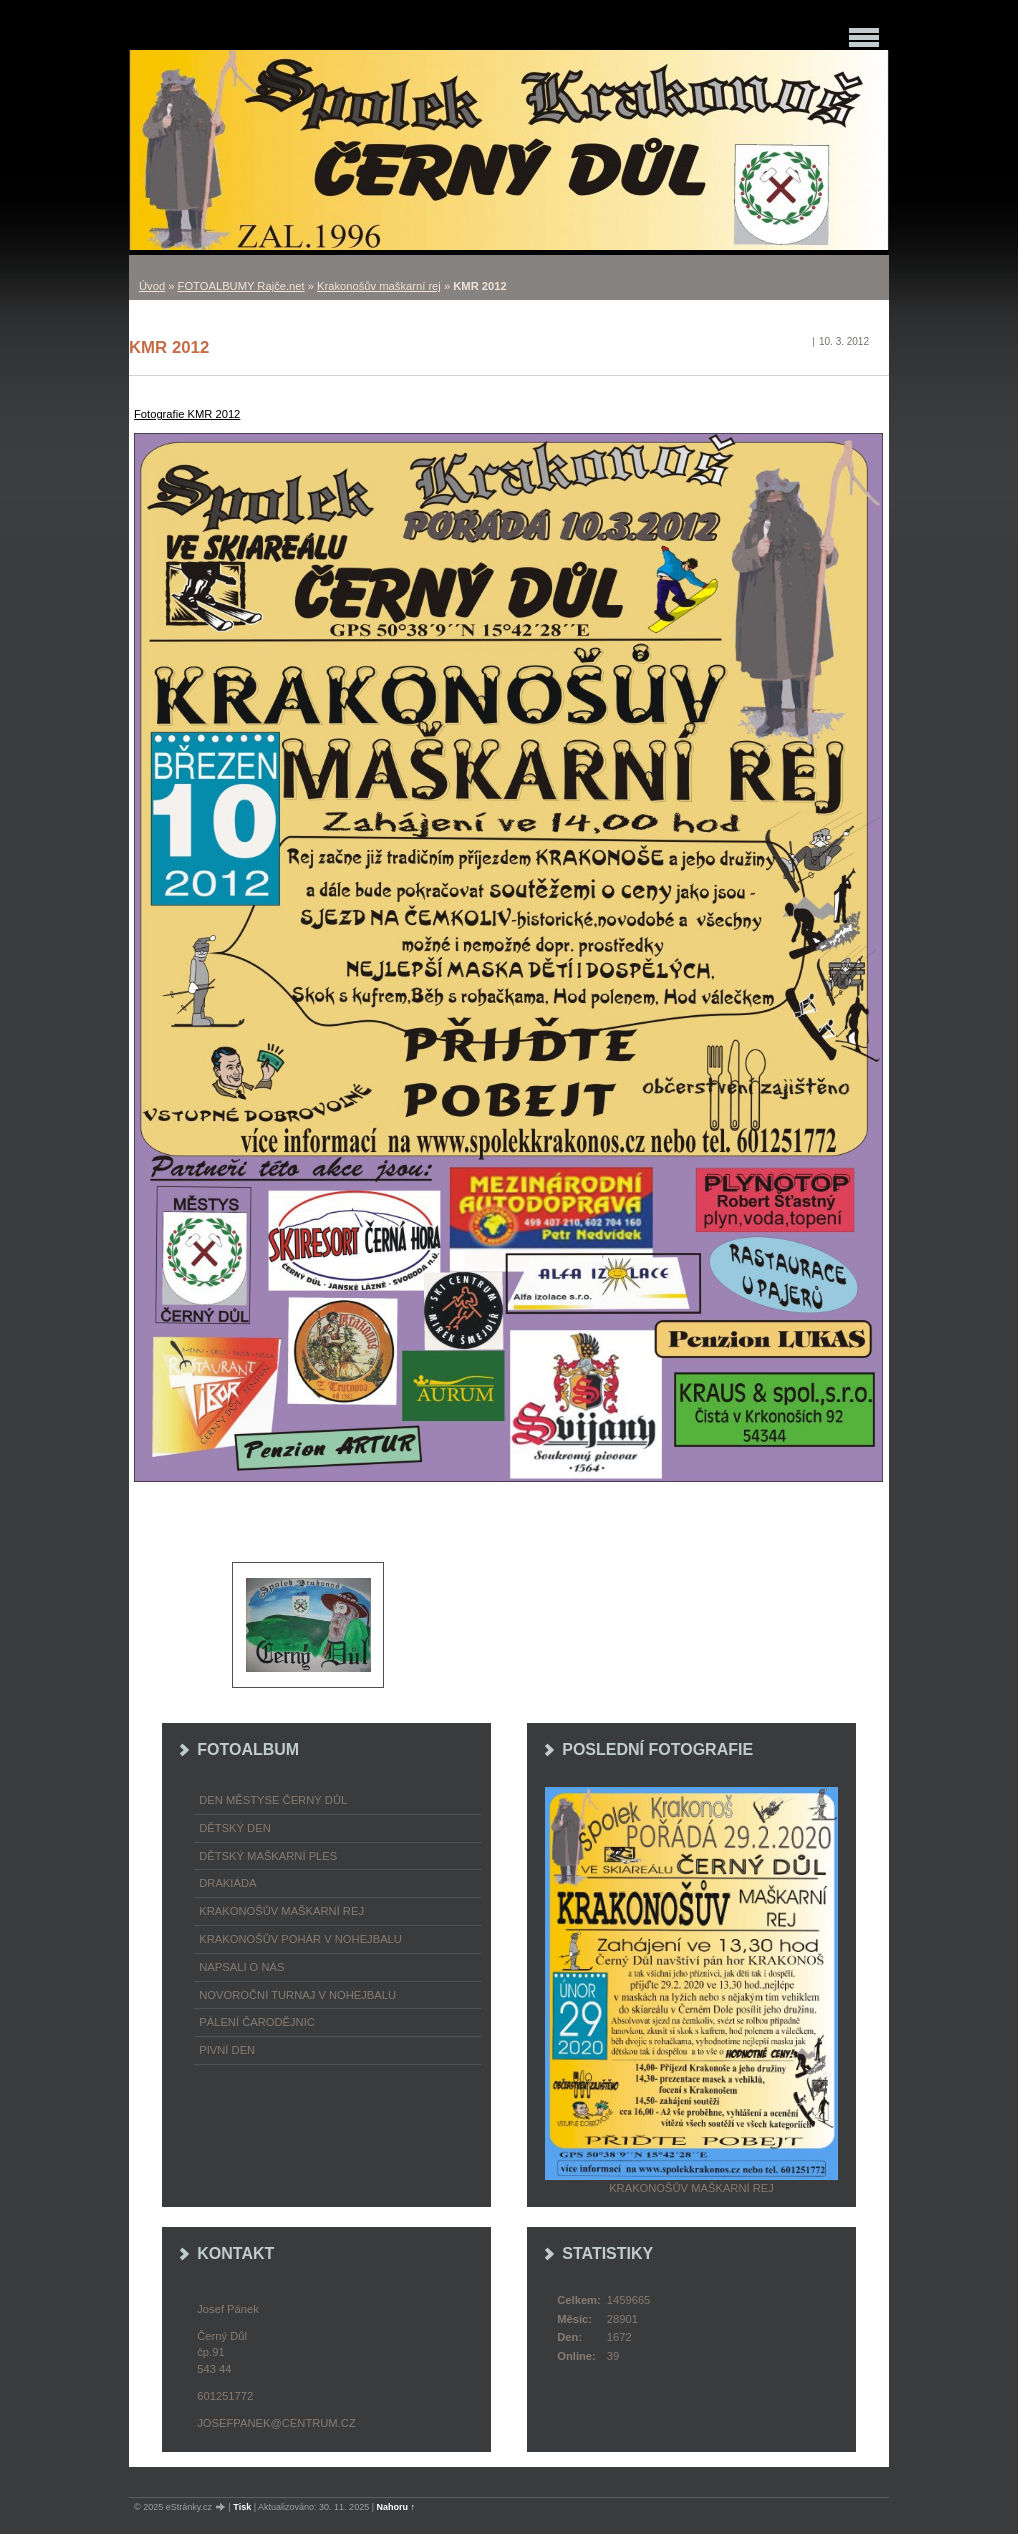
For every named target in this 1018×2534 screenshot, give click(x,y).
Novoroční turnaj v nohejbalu (297, 1995)
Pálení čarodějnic (257, 2022)
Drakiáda (227, 1883)
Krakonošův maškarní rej (379, 286)
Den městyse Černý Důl (273, 1800)
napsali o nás (241, 1967)
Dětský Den (235, 1828)
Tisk (242, 2507)
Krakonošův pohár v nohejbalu (300, 1939)
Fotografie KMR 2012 (187, 414)
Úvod (152, 286)
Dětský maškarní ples (268, 1856)
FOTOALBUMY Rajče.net (241, 286)
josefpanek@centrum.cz (276, 2423)
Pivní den (227, 2050)
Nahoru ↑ (396, 2507)
